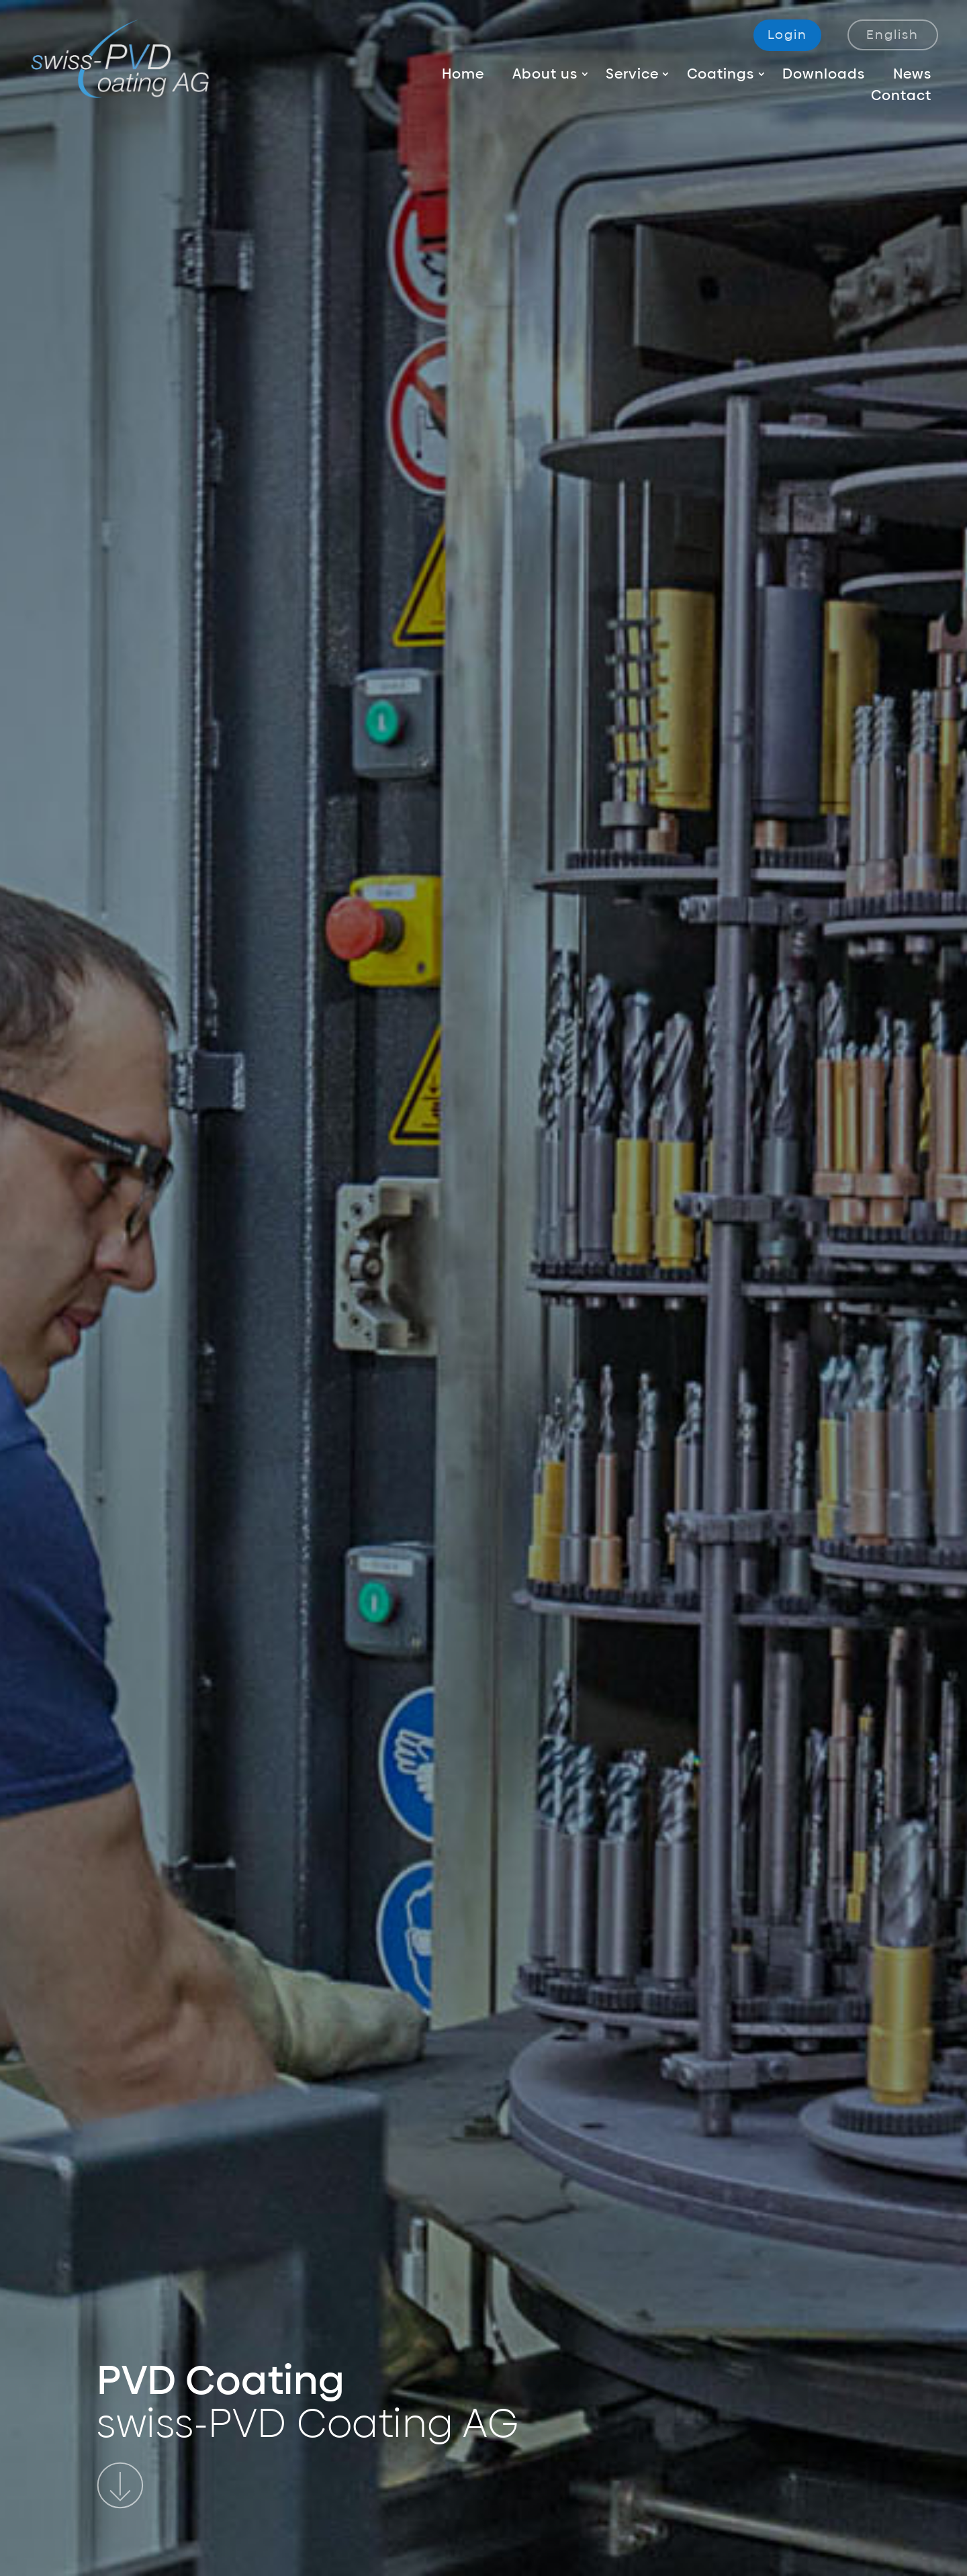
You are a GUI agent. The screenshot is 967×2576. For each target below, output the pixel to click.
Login (787, 35)
